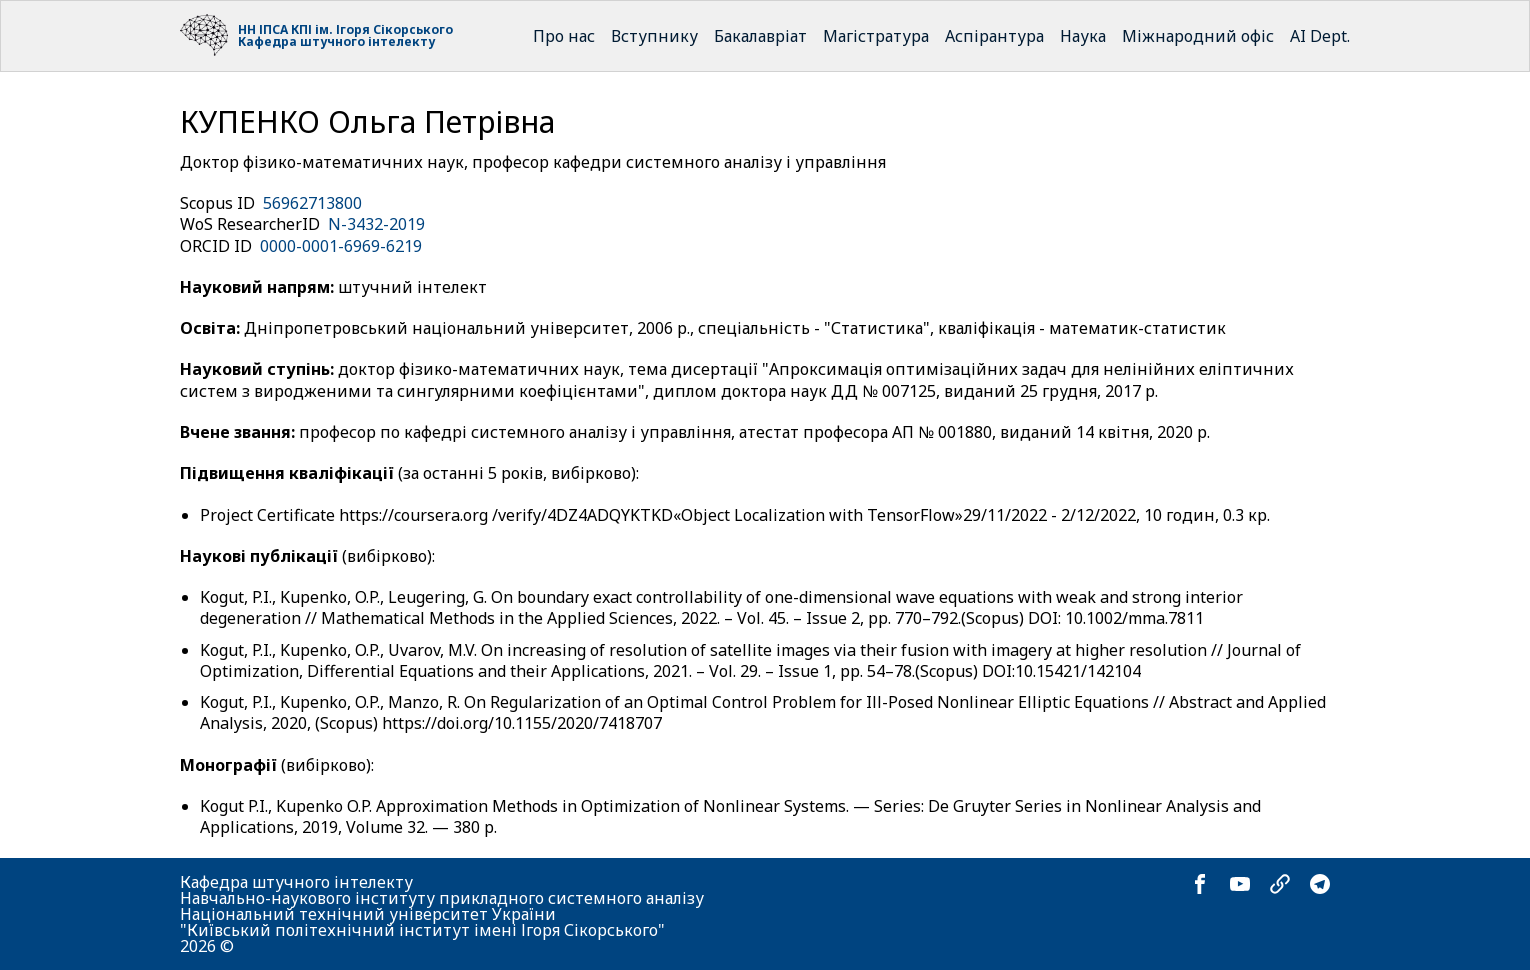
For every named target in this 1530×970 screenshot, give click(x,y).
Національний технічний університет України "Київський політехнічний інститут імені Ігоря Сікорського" (422, 922)
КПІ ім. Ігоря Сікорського (372, 29)
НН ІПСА (263, 29)
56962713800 (312, 203)
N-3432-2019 (376, 224)
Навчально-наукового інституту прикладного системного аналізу (442, 898)
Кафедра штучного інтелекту (336, 41)
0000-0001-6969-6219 (341, 246)
